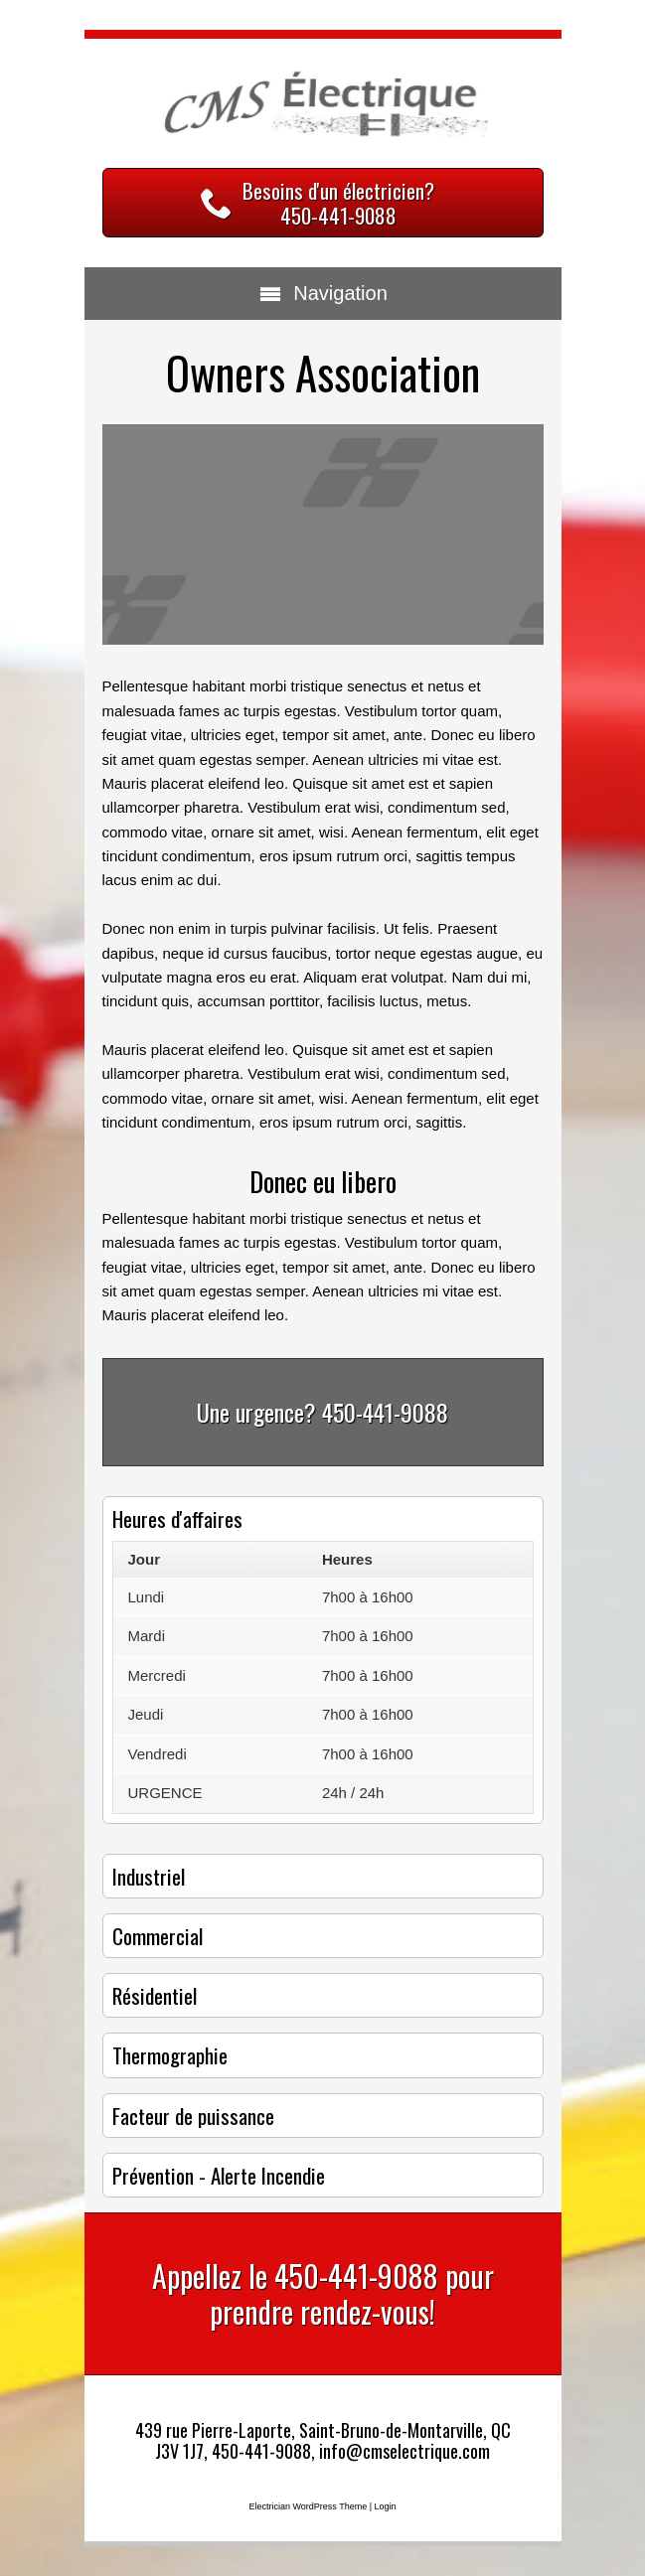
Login (386, 2506)
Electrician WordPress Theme (307, 2506)
